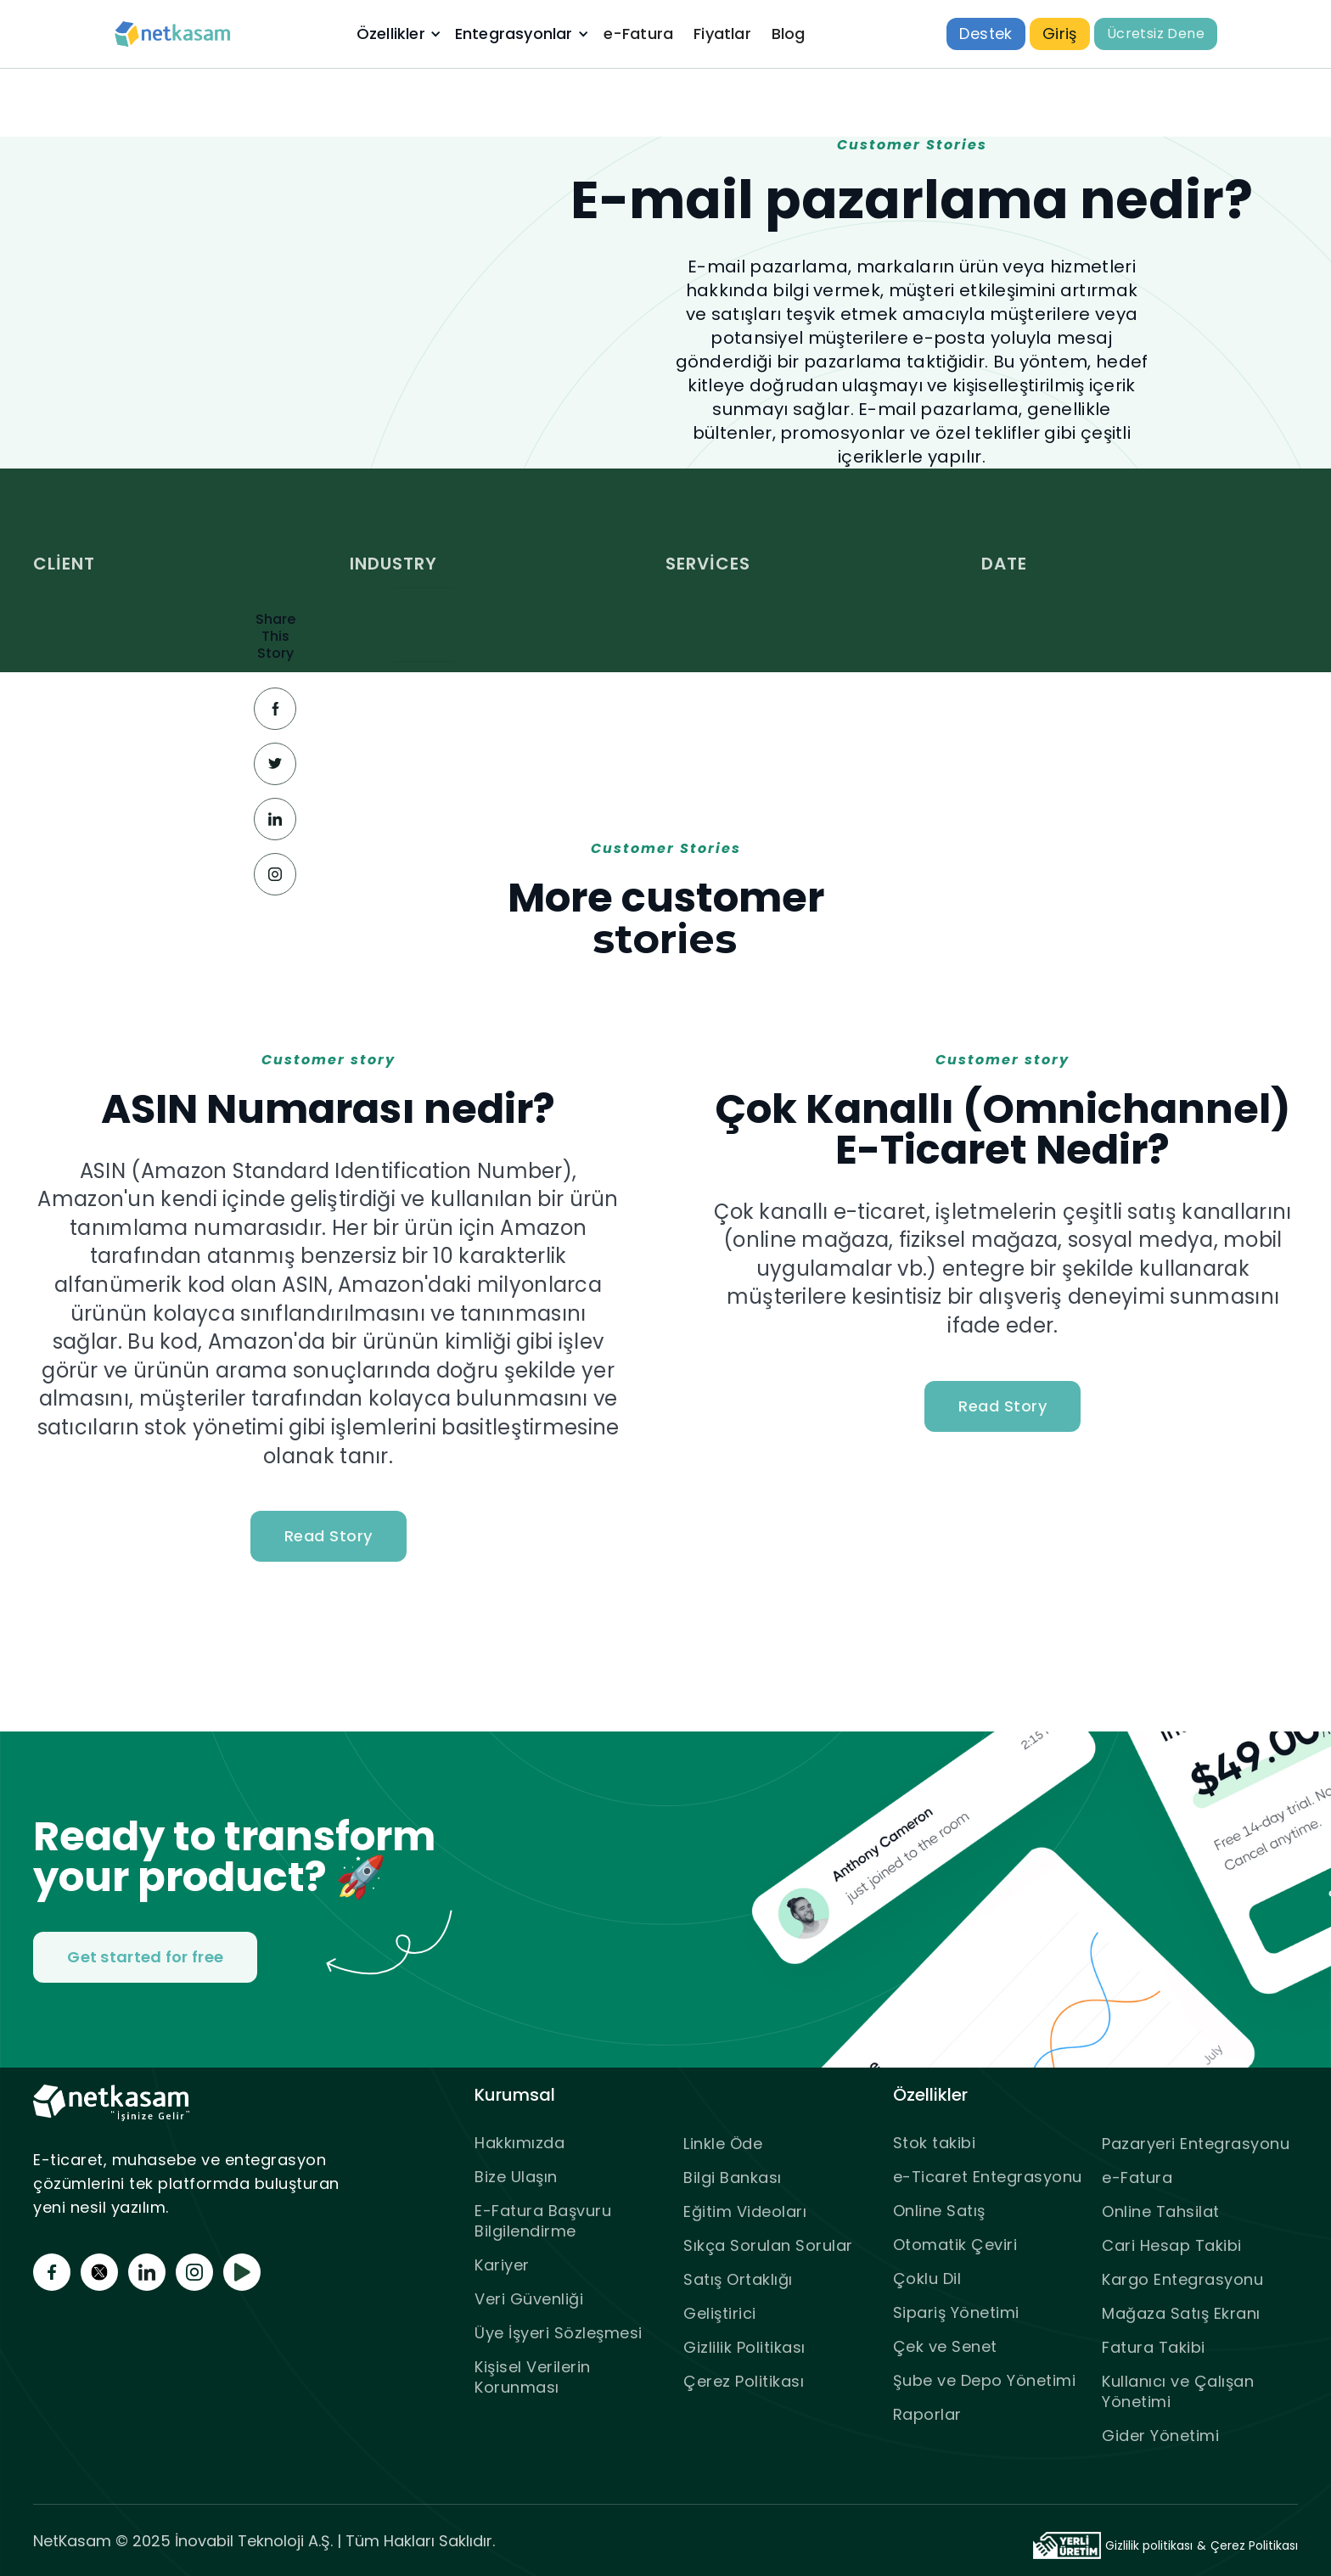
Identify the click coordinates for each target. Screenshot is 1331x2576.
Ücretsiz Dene (1156, 33)
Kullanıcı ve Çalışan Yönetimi (1178, 2391)
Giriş (1059, 33)
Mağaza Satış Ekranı (1181, 2313)
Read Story (328, 1535)
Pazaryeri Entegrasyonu (1195, 2143)
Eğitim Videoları (744, 2211)
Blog (789, 33)
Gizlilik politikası (1149, 2545)
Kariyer (502, 2265)
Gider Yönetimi (1160, 2435)
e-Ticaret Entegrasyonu (987, 2176)
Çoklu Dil (927, 2278)
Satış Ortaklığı (738, 2279)
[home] (173, 34)
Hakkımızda (519, 2142)
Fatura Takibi (1153, 2347)
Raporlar (927, 2414)
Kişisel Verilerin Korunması (533, 2377)
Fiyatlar (722, 33)
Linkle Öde (722, 2143)
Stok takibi (934, 2142)
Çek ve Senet (945, 2346)
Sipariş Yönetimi (956, 2312)
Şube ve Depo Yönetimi (984, 2380)
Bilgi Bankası (732, 2177)
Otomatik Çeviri (955, 2244)
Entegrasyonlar (514, 33)
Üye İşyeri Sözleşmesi (559, 2332)
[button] (397, 33)
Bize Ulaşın (516, 2176)
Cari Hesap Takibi (1172, 2245)
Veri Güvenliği (529, 2298)
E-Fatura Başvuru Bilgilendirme (543, 2221)
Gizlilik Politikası (744, 2347)
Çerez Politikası (743, 2381)
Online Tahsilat (1161, 2211)
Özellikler (391, 33)
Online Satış (939, 2210)
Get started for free (145, 1956)
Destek (985, 33)
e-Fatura (639, 33)
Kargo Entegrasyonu (1182, 2279)
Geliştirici (719, 2313)
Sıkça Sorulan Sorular (768, 2245)
